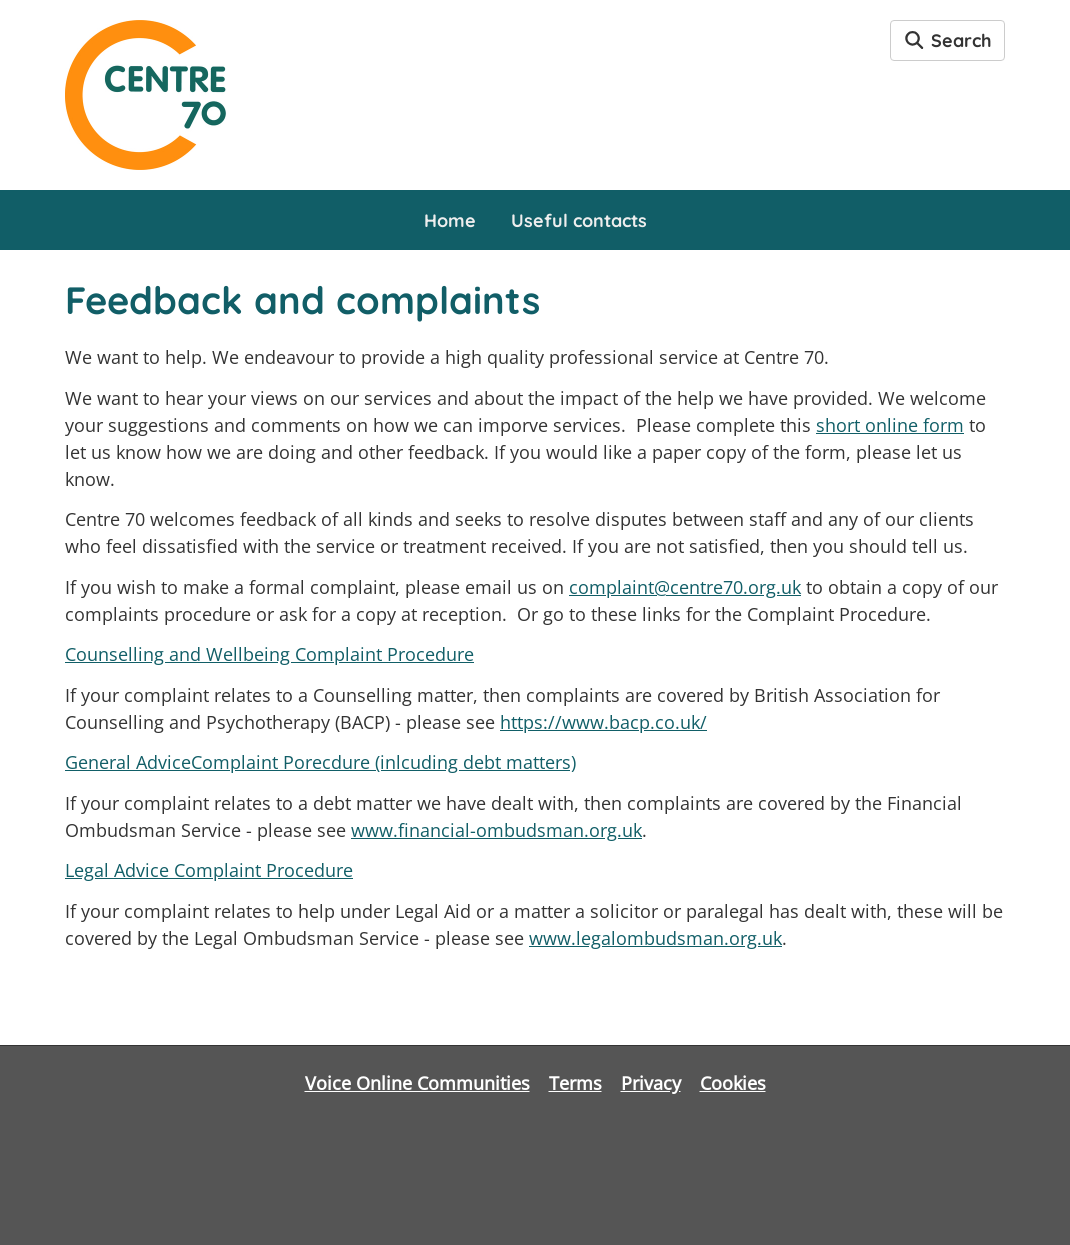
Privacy (651, 1083)
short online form (890, 425)
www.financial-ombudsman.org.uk (496, 830)
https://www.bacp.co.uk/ (603, 722)
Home (450, 220)
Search (947, 40)
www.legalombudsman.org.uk (655, 938)
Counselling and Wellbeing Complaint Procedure (269, 654)
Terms (575, 1083)
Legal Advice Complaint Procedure (209, 870)
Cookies (733, 1083)
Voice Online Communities (417, 1083)
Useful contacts (579, 220)
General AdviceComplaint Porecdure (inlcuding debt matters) (320, 762)
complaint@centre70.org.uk (685, 587)
